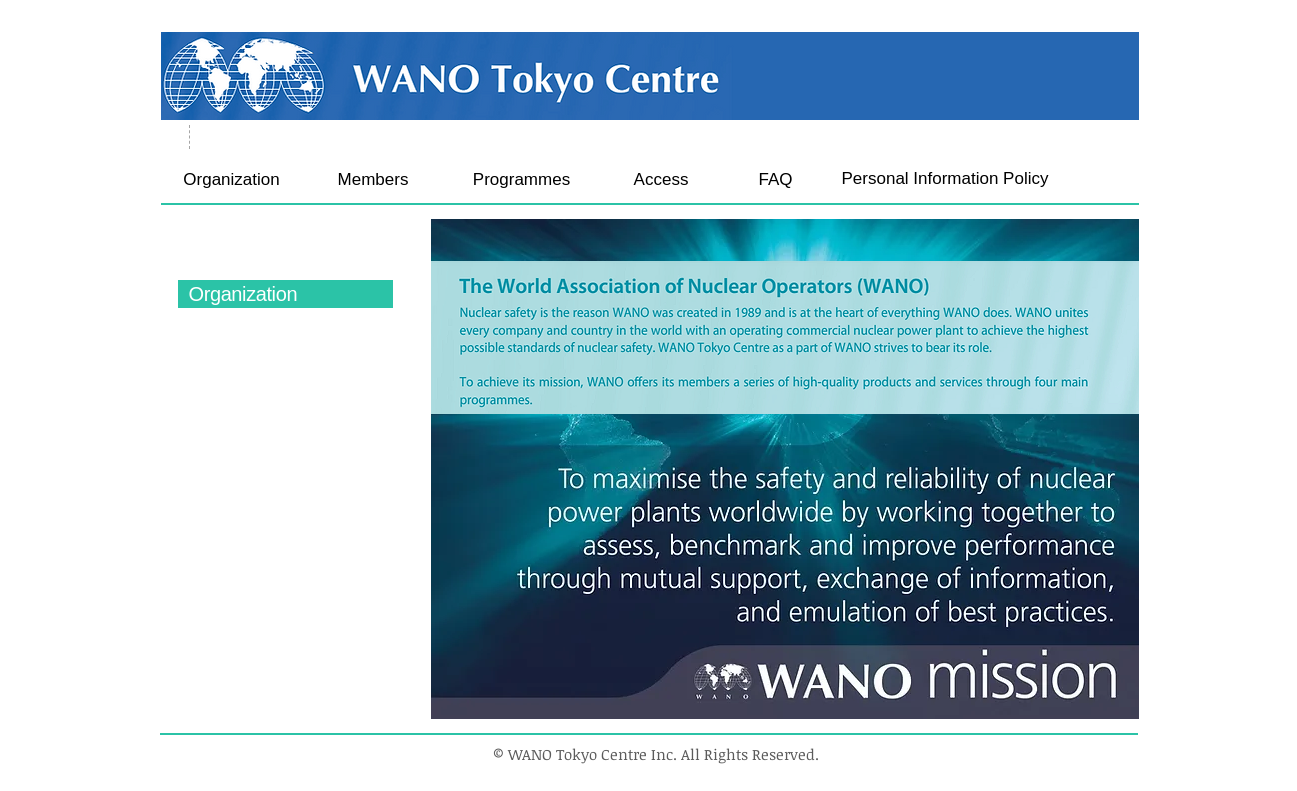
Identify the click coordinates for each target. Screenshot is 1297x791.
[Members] (373, 179)
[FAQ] (776, 180)
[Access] (661, 180)
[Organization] (232, 179)
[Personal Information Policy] (945, 178)
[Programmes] (522, 179)
